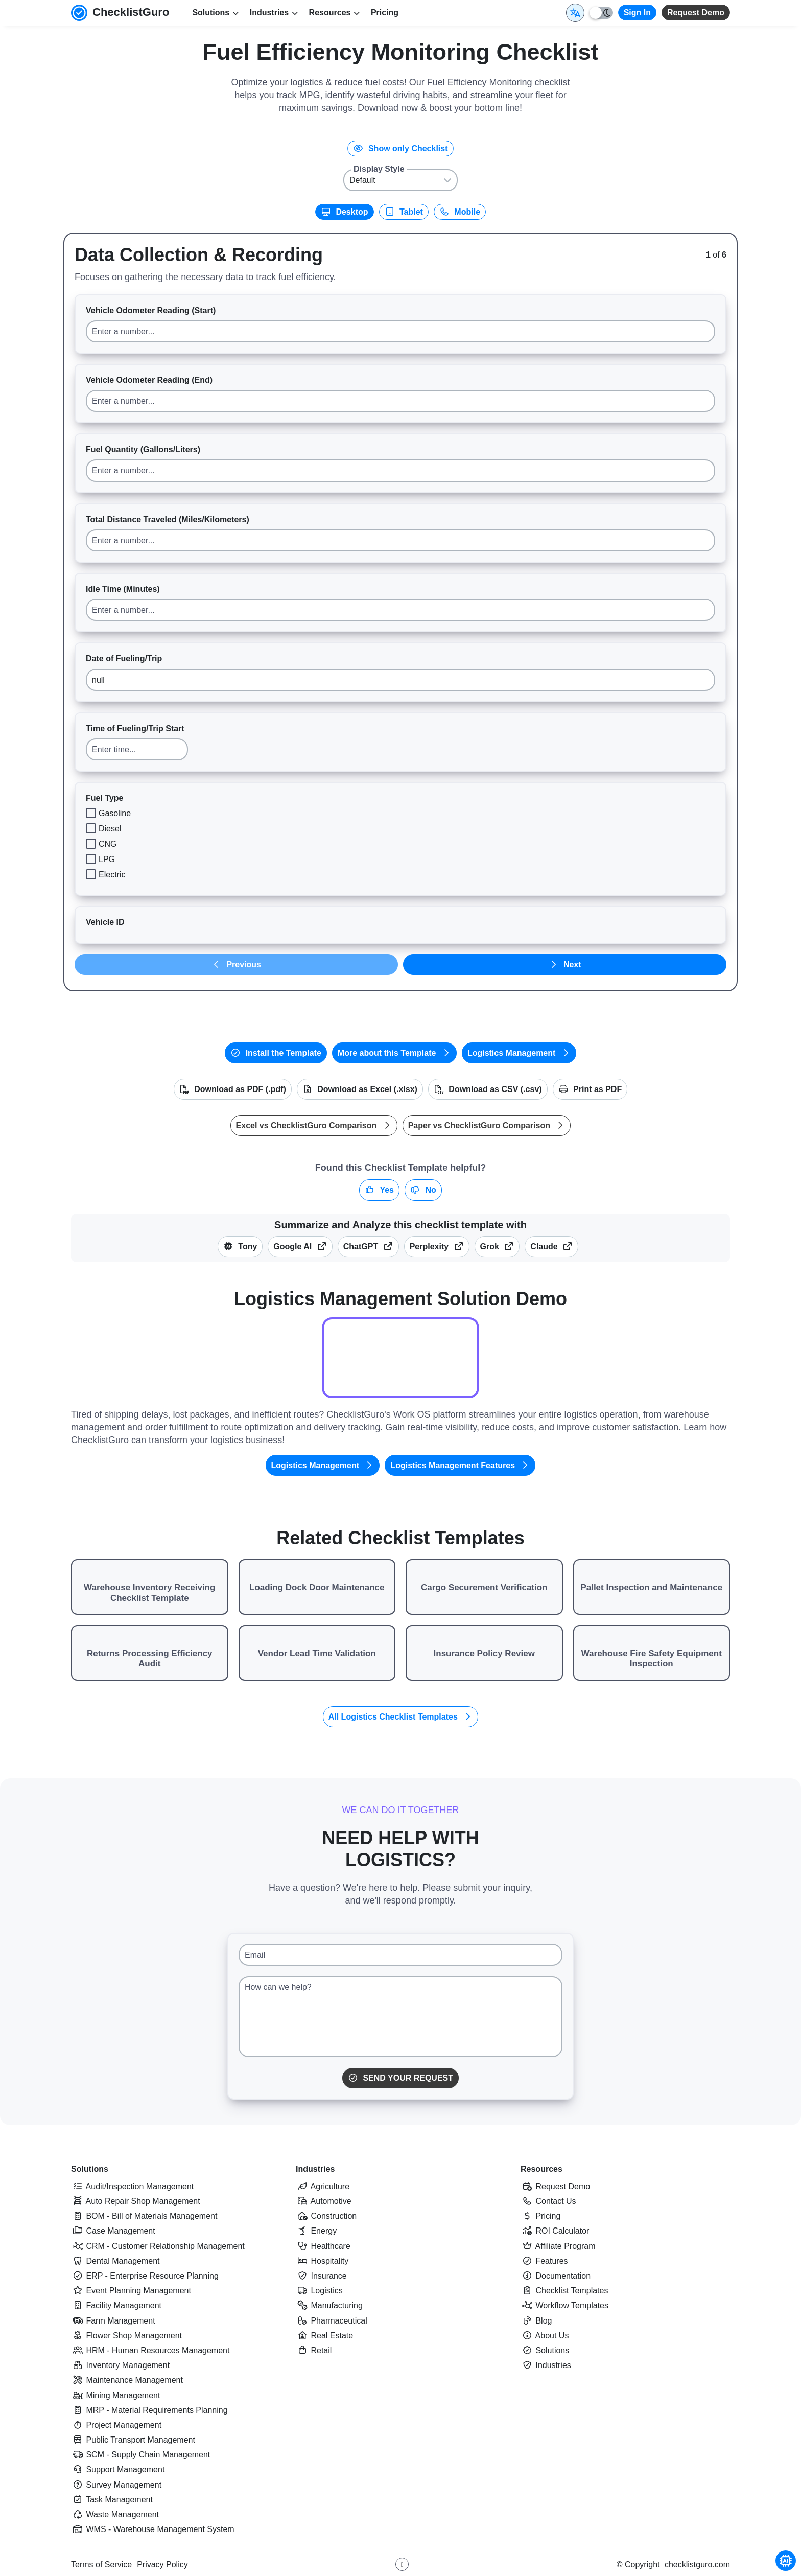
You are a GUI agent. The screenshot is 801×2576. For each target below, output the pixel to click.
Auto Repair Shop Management (135, 2201)
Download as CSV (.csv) (488, 1089)
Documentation (556, 2275)
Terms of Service (101, 2564)
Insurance (321, 2275)
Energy (316, 2230)
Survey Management (116, 2484)
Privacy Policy (162, 2564)
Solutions (89, 2169)
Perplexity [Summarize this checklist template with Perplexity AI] (437, 1246)
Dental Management (115, 2261)
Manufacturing (329, 2305)
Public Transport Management (133, 2439)
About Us (545, 2335)
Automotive (323, 2201)
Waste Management (115, 2514)
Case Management (113, 2230)
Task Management (112, 2499)
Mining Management (115, 2395)
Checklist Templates (564, 2290)
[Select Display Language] (575, 13)
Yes (379, 1190)
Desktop (344, 211)
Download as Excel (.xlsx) (359, 1089)
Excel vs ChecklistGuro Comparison (314, 1125)
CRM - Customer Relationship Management (158, 2246)
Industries (315, 2169)
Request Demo (695, 12)
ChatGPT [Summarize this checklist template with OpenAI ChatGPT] (368, 1246)
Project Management (116, 2425)
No (423, 1190)
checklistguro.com (697, 2564)
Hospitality (322, 2261)
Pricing (384, 12)
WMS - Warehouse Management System (152, 2529)
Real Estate (324, 2335)
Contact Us (548, 2201)
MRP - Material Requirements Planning (149, 2410)
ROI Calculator (555, 2230)
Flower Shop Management (126, 2335)
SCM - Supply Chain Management (140, 2454)
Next (564, 964)
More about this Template (394, 1053)
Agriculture (322, 2186)
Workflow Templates (564, 2305)
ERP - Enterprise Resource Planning (145, 2275)
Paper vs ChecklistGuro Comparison (487, 1125)
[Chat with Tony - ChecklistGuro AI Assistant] (785, 2560)
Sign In (637, 12)
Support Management (117, 2469)
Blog (536, 2320)
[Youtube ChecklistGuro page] (402, 2564)
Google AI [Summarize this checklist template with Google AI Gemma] (299, 1246)
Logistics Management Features (460, 1465)
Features (544, 2261)
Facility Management (116, 2305)
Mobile (459, 211)
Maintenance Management (127, 2380)
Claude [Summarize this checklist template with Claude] (551, 1246)
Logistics (319, 2290)
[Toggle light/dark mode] (601, 13)
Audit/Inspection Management (132, 2186)
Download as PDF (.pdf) (232, 1089)
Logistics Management (519, 1053)
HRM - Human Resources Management (150, 2350)
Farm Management (113, 2320)
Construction (326, 2216)
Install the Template (275, 1053)
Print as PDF (590, 1089)
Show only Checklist (400, 148)
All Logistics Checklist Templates (400, 1716)
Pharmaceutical (331, 2320)
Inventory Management (120, 2365)
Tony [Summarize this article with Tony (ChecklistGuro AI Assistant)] (240, 1246)
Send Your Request (400, 2078)
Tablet (404, 211)
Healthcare (323, 2246)
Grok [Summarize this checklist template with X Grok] (497, 1246)
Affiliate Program (558, 2246)
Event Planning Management (131, 2290)
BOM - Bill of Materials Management (144, 2216)
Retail (314, 2350)
